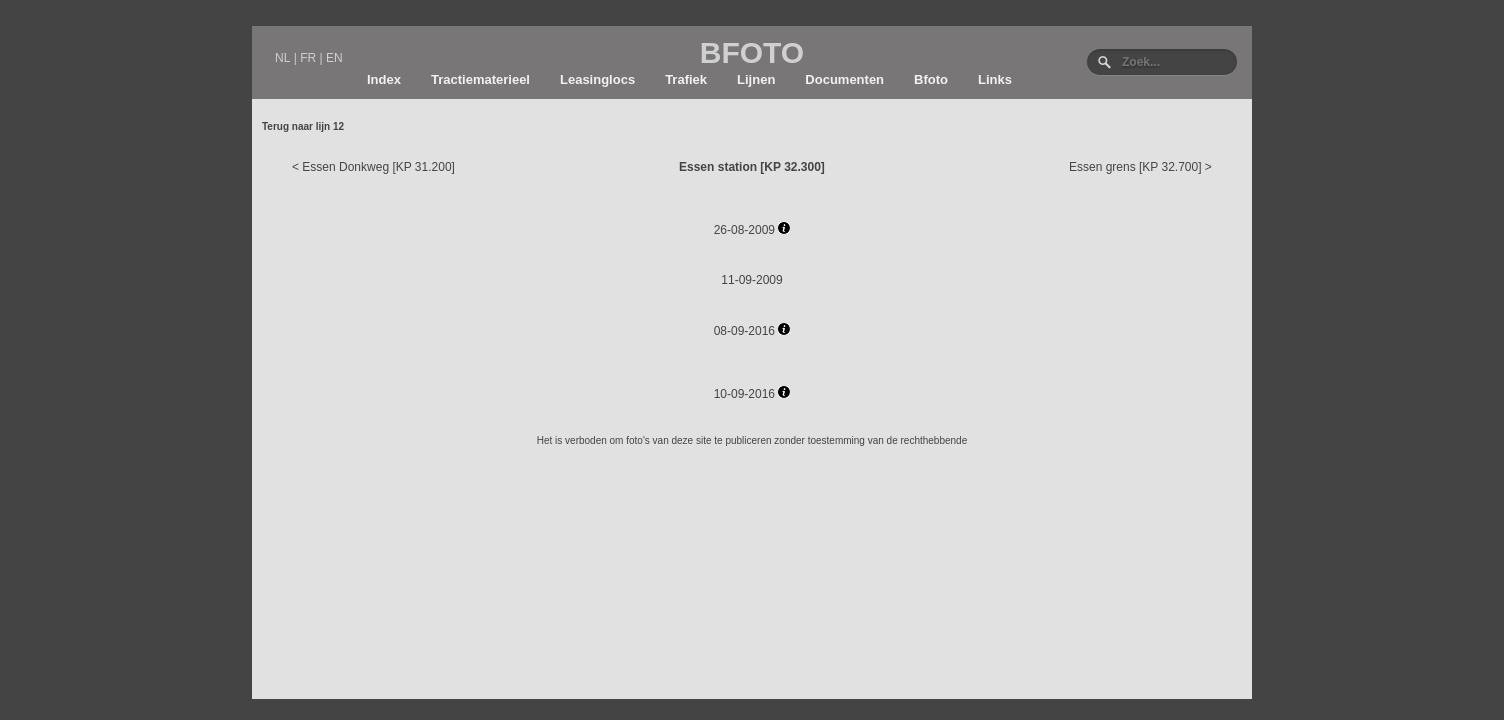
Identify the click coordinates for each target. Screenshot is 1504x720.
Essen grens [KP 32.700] (1135, 167)
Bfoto (931, 79)
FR (308, 58)
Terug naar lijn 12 (303, 126)
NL (282, 58)
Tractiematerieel (480, 79)
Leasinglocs (597, 79)
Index (384, 79)
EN (334, 58)
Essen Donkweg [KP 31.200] (378, 167)
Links (995, 79)
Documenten (844, 79)
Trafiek (686, 79)
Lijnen (756, 79)
